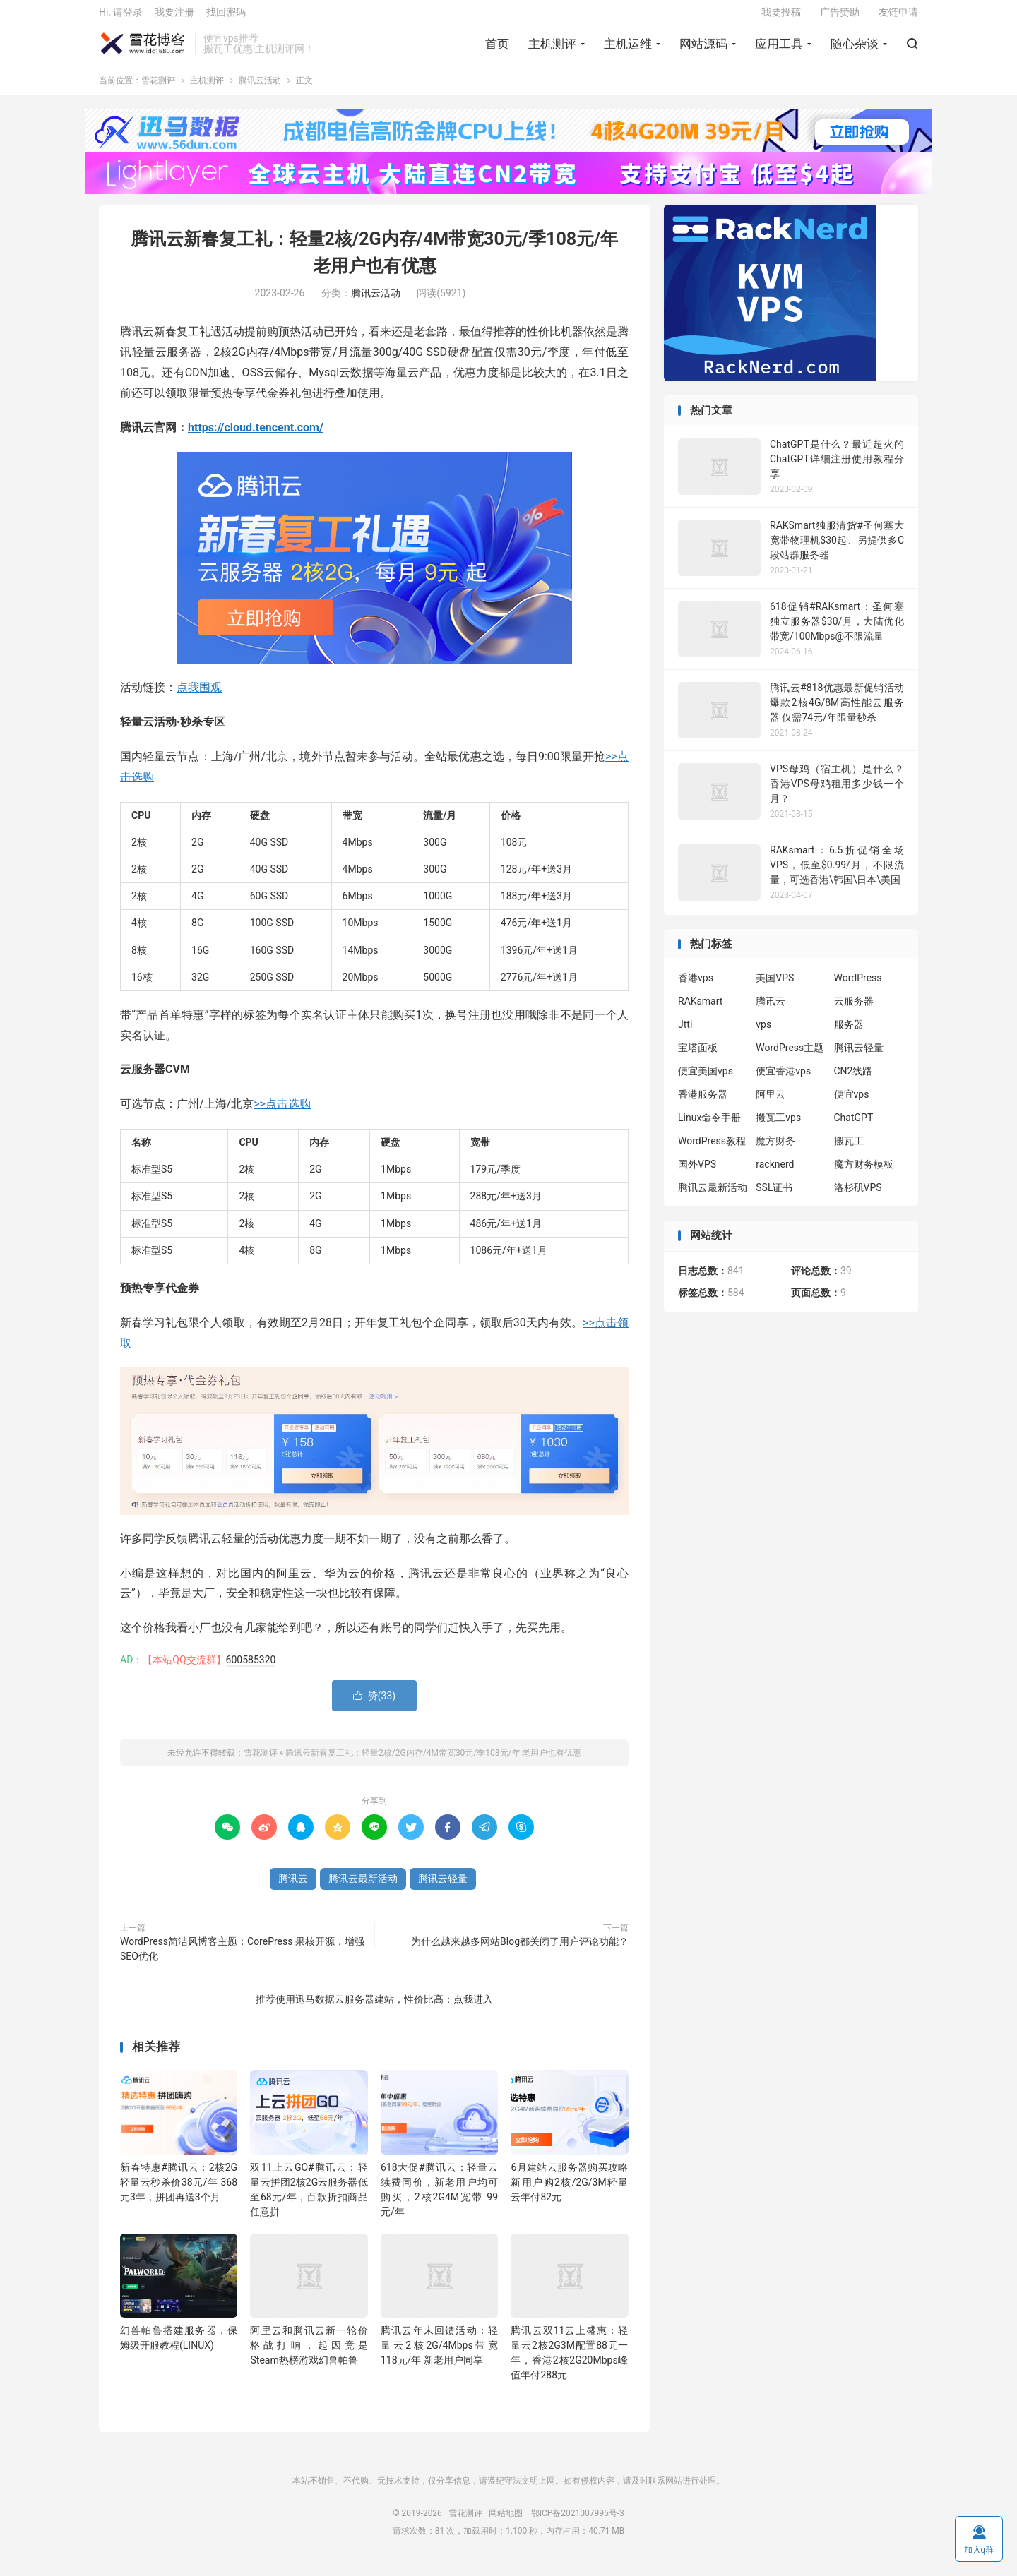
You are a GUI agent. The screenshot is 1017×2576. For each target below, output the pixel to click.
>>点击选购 (282, 1114)
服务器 (849, 1035)
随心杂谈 (855, 50)
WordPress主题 (789, 1059)
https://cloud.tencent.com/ (255, 438)
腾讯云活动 (260, 92)
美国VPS (775, 989)
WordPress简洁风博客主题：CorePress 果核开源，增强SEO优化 (242, 1959)
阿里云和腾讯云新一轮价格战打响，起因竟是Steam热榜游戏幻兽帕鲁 (308, 2355)
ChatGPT (854, 1128)
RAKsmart (700, 1012)
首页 (497, 50)
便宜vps (851, 1105)
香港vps (695, 989)
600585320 (251, 1670)
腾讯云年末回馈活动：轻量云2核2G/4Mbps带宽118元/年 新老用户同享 (439, 2355)
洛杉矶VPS (858, 1198)
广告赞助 (840, 18)
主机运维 (628, 50)
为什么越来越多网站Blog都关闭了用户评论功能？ (520, 1952)
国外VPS (697, 1175)
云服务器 (854, 1012)
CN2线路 (853, 1082)
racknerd (775, 1175)
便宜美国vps (705, 1082)
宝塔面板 (698, 1059)
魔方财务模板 (863, 1175)
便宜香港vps (783, 1082)
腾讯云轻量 (443, 1889)
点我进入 (473, 2009)
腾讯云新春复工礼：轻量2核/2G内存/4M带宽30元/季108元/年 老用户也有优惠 (433, 1763)
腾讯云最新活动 (363, 1889)
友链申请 (898, 18)
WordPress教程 (712, 1152)
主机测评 (552, 50)
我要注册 (174, 18)
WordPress (858, 989)
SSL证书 (774, 1198)
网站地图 (506, 2524)
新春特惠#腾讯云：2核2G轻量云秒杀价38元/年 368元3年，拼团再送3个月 (178, 2192)
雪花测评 (143, 50)
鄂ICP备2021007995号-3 (577, 2524)
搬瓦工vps (778, 1128)
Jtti (685, 1035)
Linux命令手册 (709, 1128)
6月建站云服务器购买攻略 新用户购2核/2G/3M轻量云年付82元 (569, 2192)
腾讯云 (293, 1889)
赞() (374, 1706)
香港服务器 (702, 1105)
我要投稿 (781, 18)
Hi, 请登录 (121, 18)
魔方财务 (775, 1152)
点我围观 (199, 698)
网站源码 (703, 50)
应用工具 (779, 50)
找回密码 (226, 18)
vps (763, 1035)
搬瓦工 (849, 1152)
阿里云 (770, 1105)
